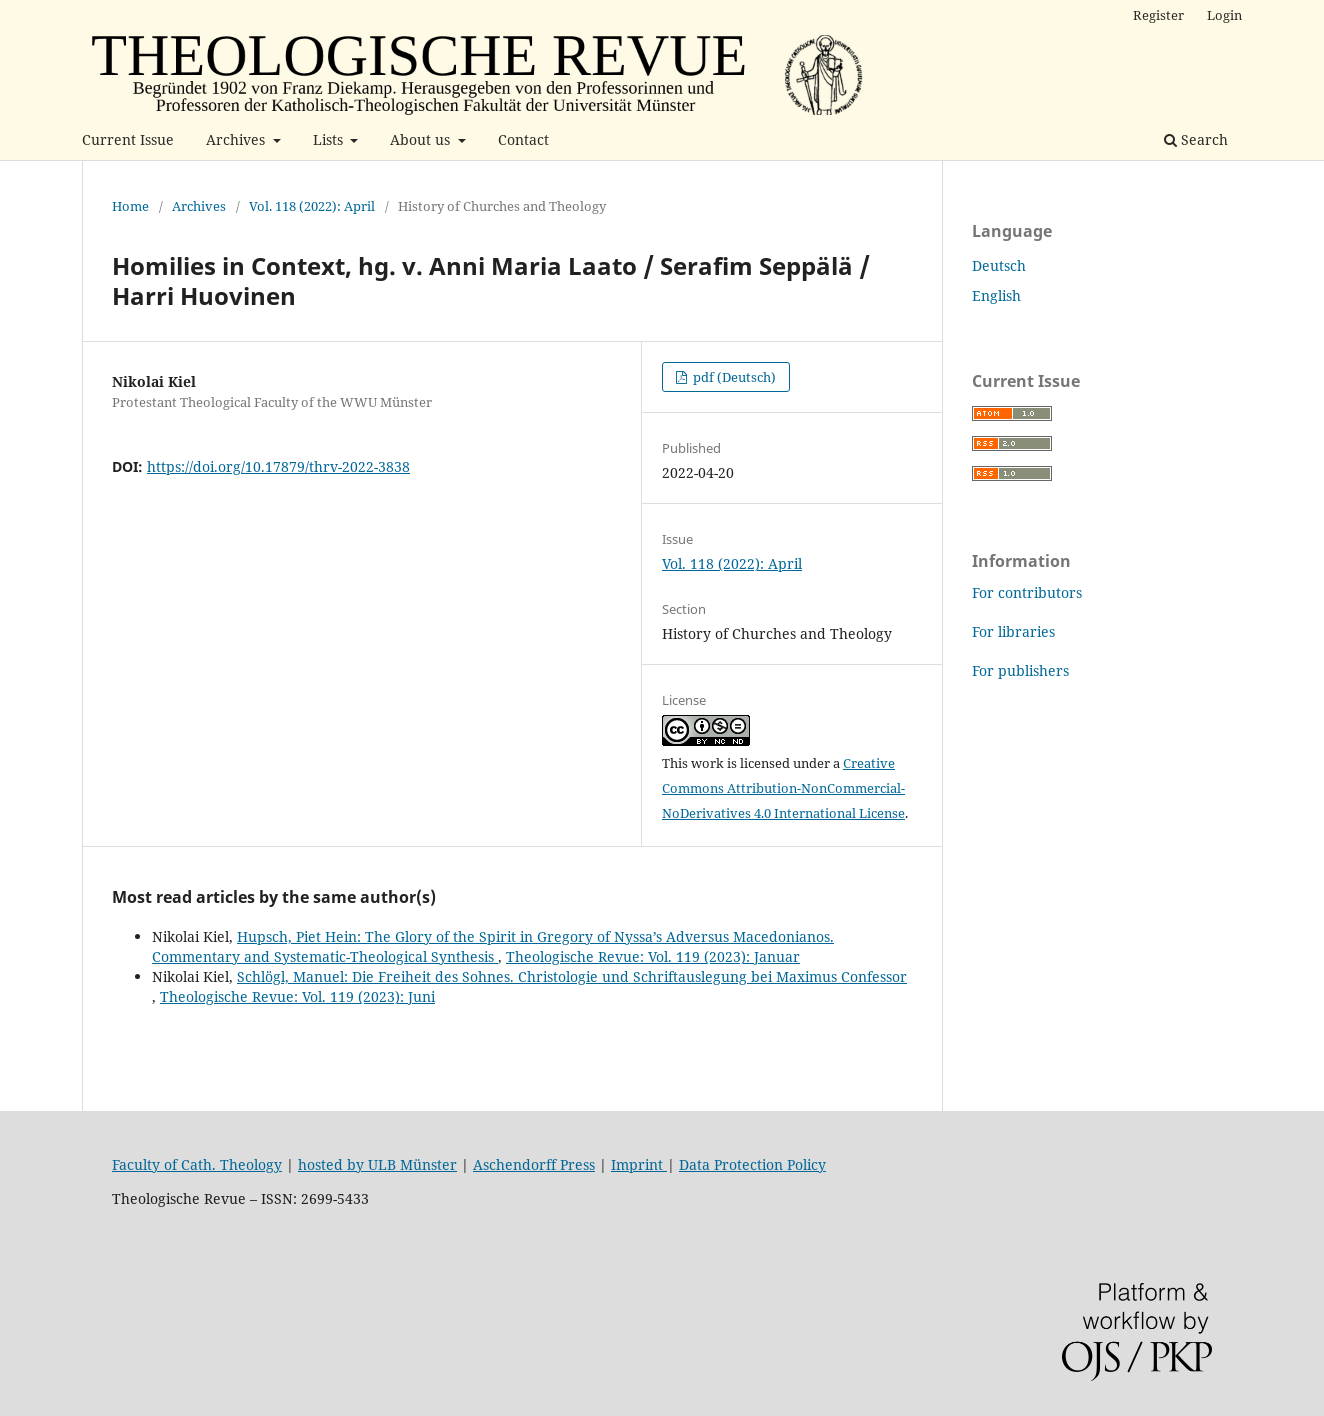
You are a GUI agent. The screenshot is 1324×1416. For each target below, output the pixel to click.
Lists (330, 139)
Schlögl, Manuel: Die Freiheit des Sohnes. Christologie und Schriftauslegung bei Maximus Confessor (572, 976)
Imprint (639, 1164)
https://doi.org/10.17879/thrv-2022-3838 (278, 466)
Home (130, 206)
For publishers (1020, 670)
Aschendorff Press (534, 1164)
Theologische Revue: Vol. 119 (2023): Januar (653, 956)
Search (1196, 139)
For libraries (1013, 631)
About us (422, 139)
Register (1158, 15)
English (996, 295)
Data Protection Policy (752, 1164)
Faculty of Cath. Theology (197, 1164)
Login (1224, 15)
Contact (523, 139)
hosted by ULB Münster (377, 1164)
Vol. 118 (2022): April (312, 206)
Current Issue (128, 139)
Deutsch (999, 265)
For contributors (1027, 592)
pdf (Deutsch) (733, 377)
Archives (237, 139)
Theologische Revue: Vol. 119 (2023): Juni (297, 996)
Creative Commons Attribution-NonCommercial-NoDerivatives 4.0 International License (783, 788)
